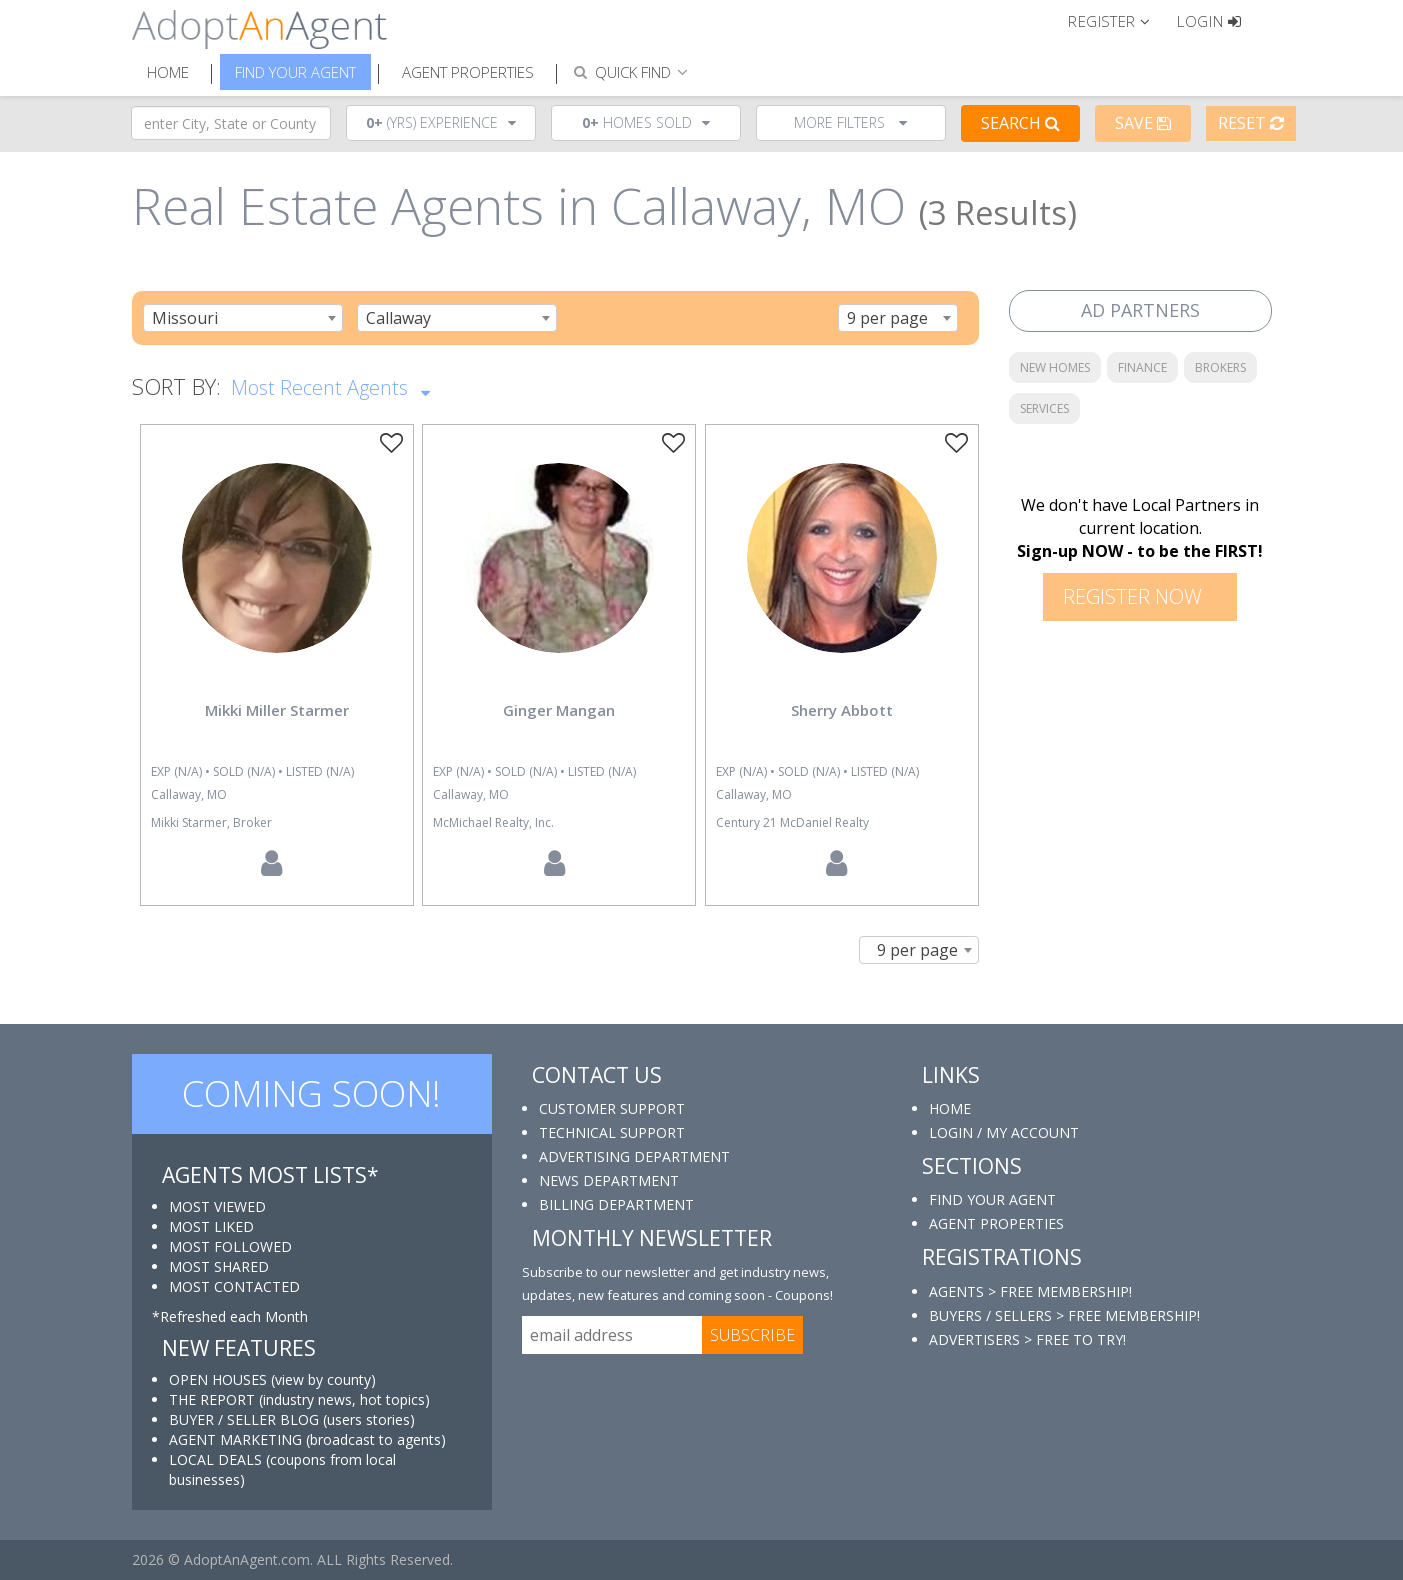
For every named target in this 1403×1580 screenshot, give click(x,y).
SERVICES (1044, 408)
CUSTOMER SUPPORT (612, 1108)
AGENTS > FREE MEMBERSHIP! (1030, 1291)
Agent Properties (468, 72)
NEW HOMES (1055, 367)
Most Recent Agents (330, 386)
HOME (950, 1108)
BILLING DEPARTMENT (616, 1204)
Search (1020, 123)
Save (1143, 123)
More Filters (850, 122)
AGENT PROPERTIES (996, 1223)
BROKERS (1220, 367)
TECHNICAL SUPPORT (612, 1132)
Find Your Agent (295, 72)
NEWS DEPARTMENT (609, 1180)
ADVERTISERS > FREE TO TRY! (1027, 1339)
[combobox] (243, 318)
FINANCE (1142, 367)
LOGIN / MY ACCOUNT (1004, 1132)
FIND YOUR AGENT (992, 1199)
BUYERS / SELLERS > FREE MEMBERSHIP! (1064, 1315)
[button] (1117, 20)
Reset (1251, 123)
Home (168, 72)
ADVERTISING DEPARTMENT (634, 1156)
